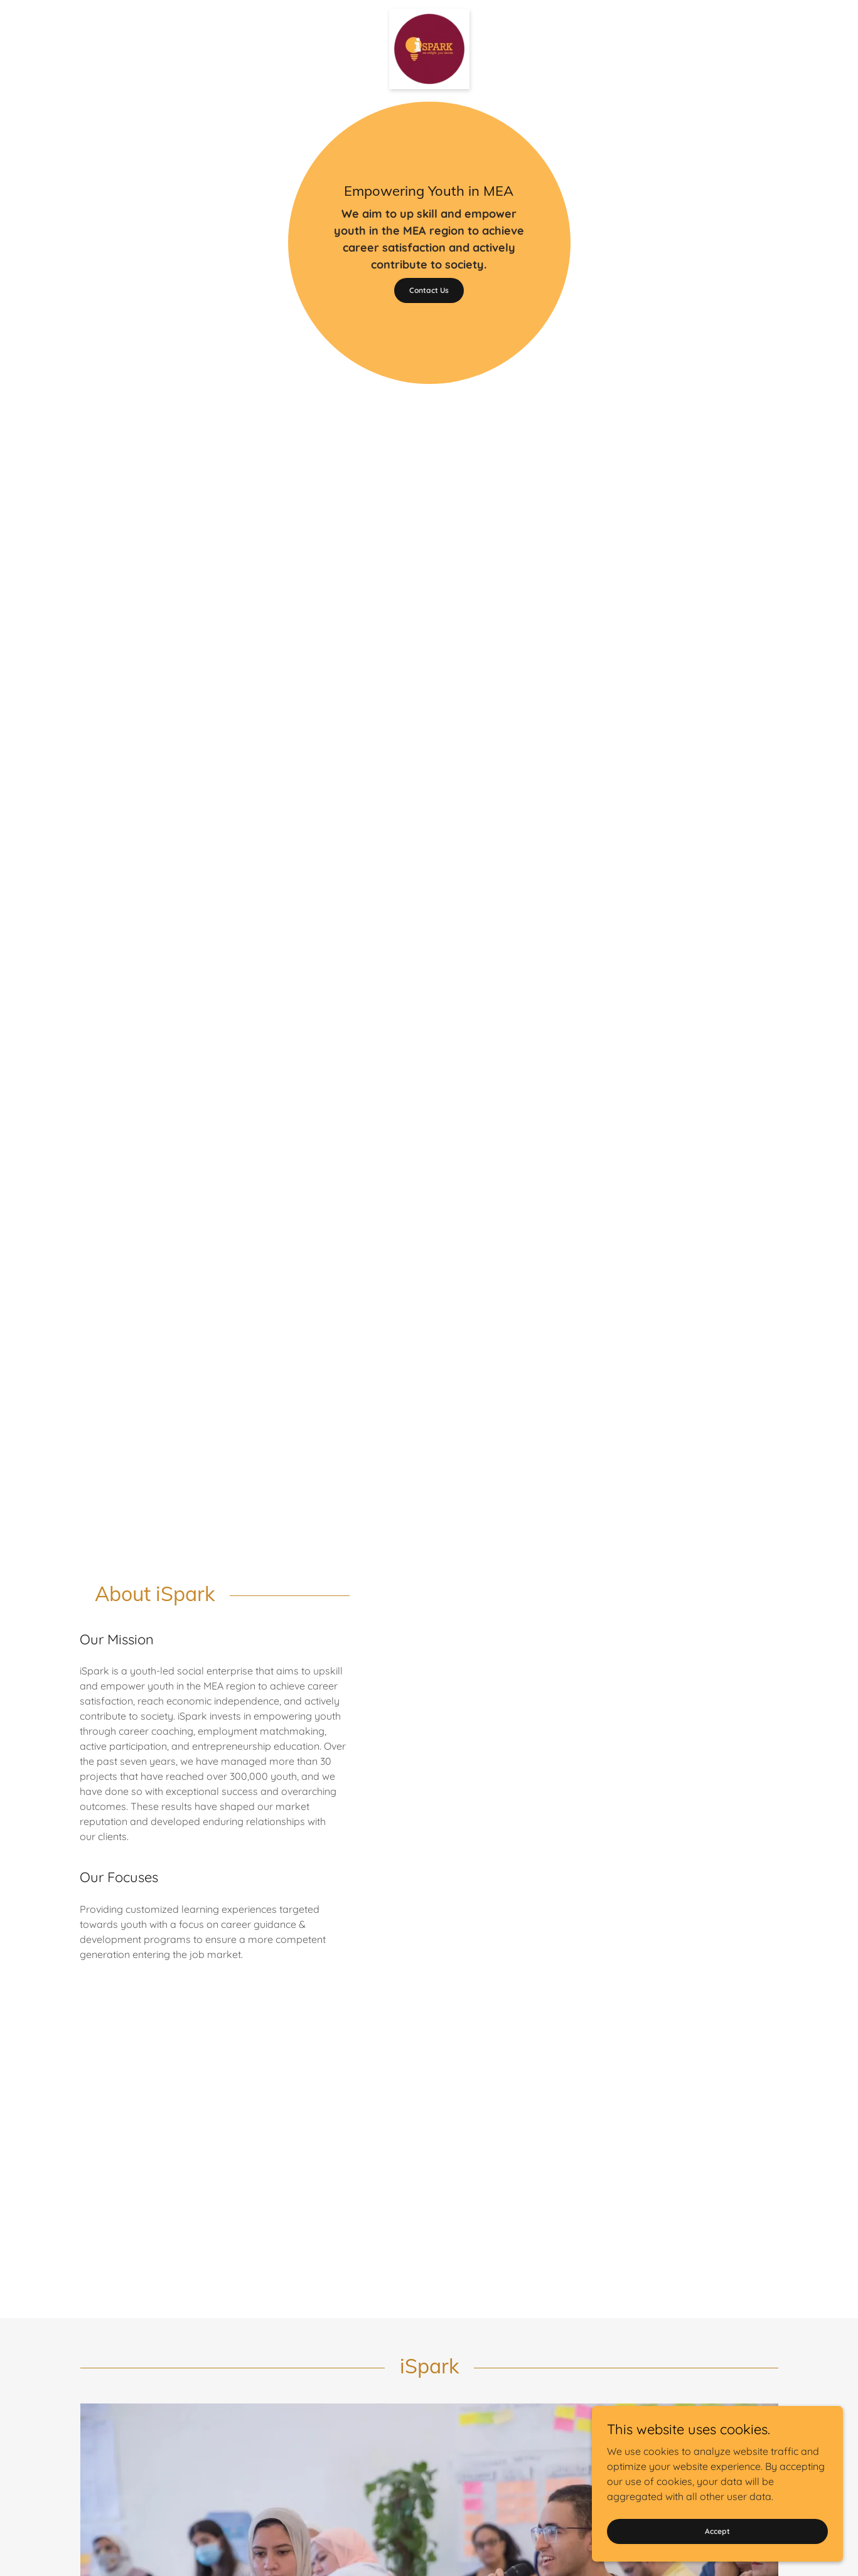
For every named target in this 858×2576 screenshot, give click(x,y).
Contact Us (429, 290)
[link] (429, 14)
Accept (717, 2531)
